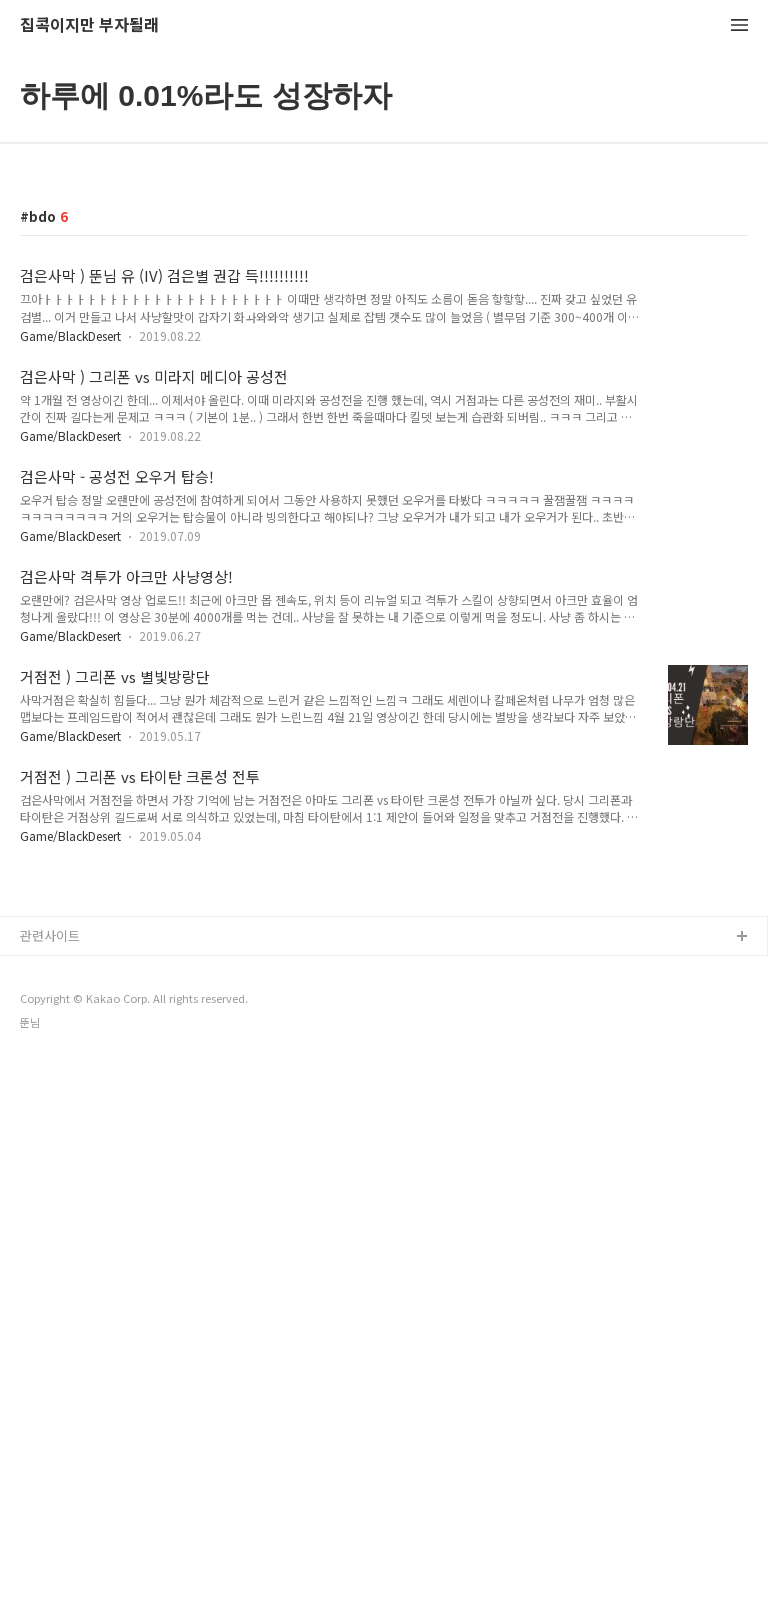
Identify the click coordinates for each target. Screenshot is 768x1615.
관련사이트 (50, 935)
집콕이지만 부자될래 (89, 25)
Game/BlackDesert (70, 335)
